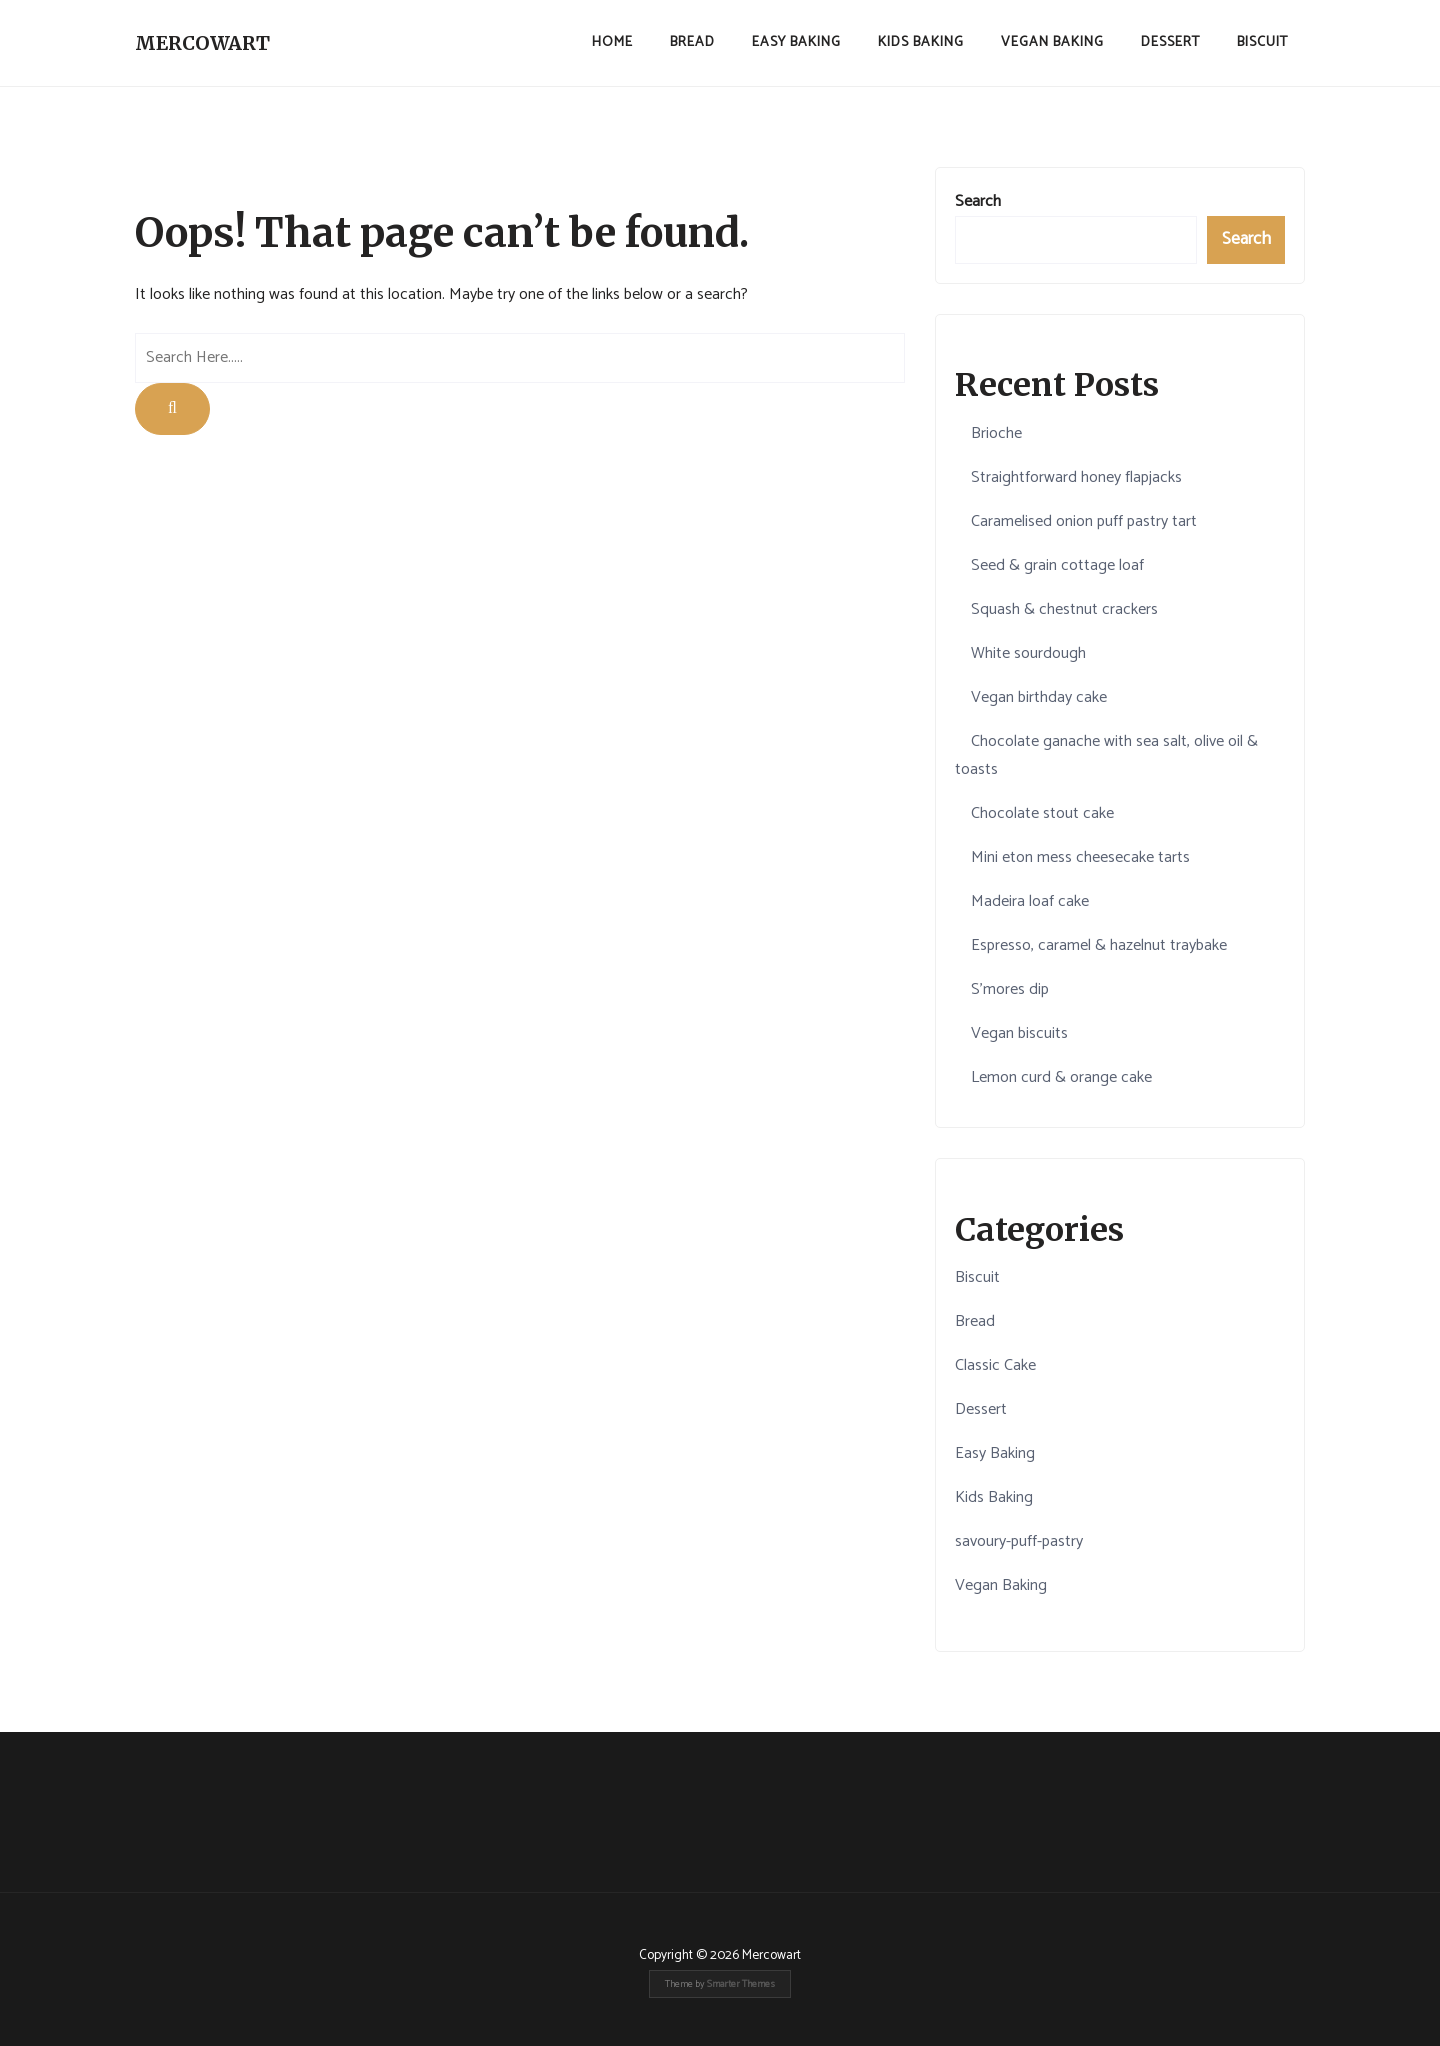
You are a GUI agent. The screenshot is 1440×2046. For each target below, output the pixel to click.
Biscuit (1262, 42)
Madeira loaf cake (1030, 901)
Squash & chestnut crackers (1064, 609)
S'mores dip (1010, 989)
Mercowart (202, 43)
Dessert (1170, 42)
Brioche (996, 433)
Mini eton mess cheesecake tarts (1080, 857)
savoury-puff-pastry (1019, 1541)
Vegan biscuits (1019, 1033)
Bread (692, 42)
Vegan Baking (1052, 42)
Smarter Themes (741, 1984)
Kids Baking (921, 42)
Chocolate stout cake (1042, 813)
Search (978, 201)
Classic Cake (995, 1365)
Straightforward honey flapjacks (1076, 477)
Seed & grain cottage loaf (1057, 565)
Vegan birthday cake (1039, 697)
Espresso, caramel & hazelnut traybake (1099, 945)
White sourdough (1028, 653)
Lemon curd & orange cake (1061, 1077)
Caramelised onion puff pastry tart (1084, 521)
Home (612, 42)
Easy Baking (796, 42)
